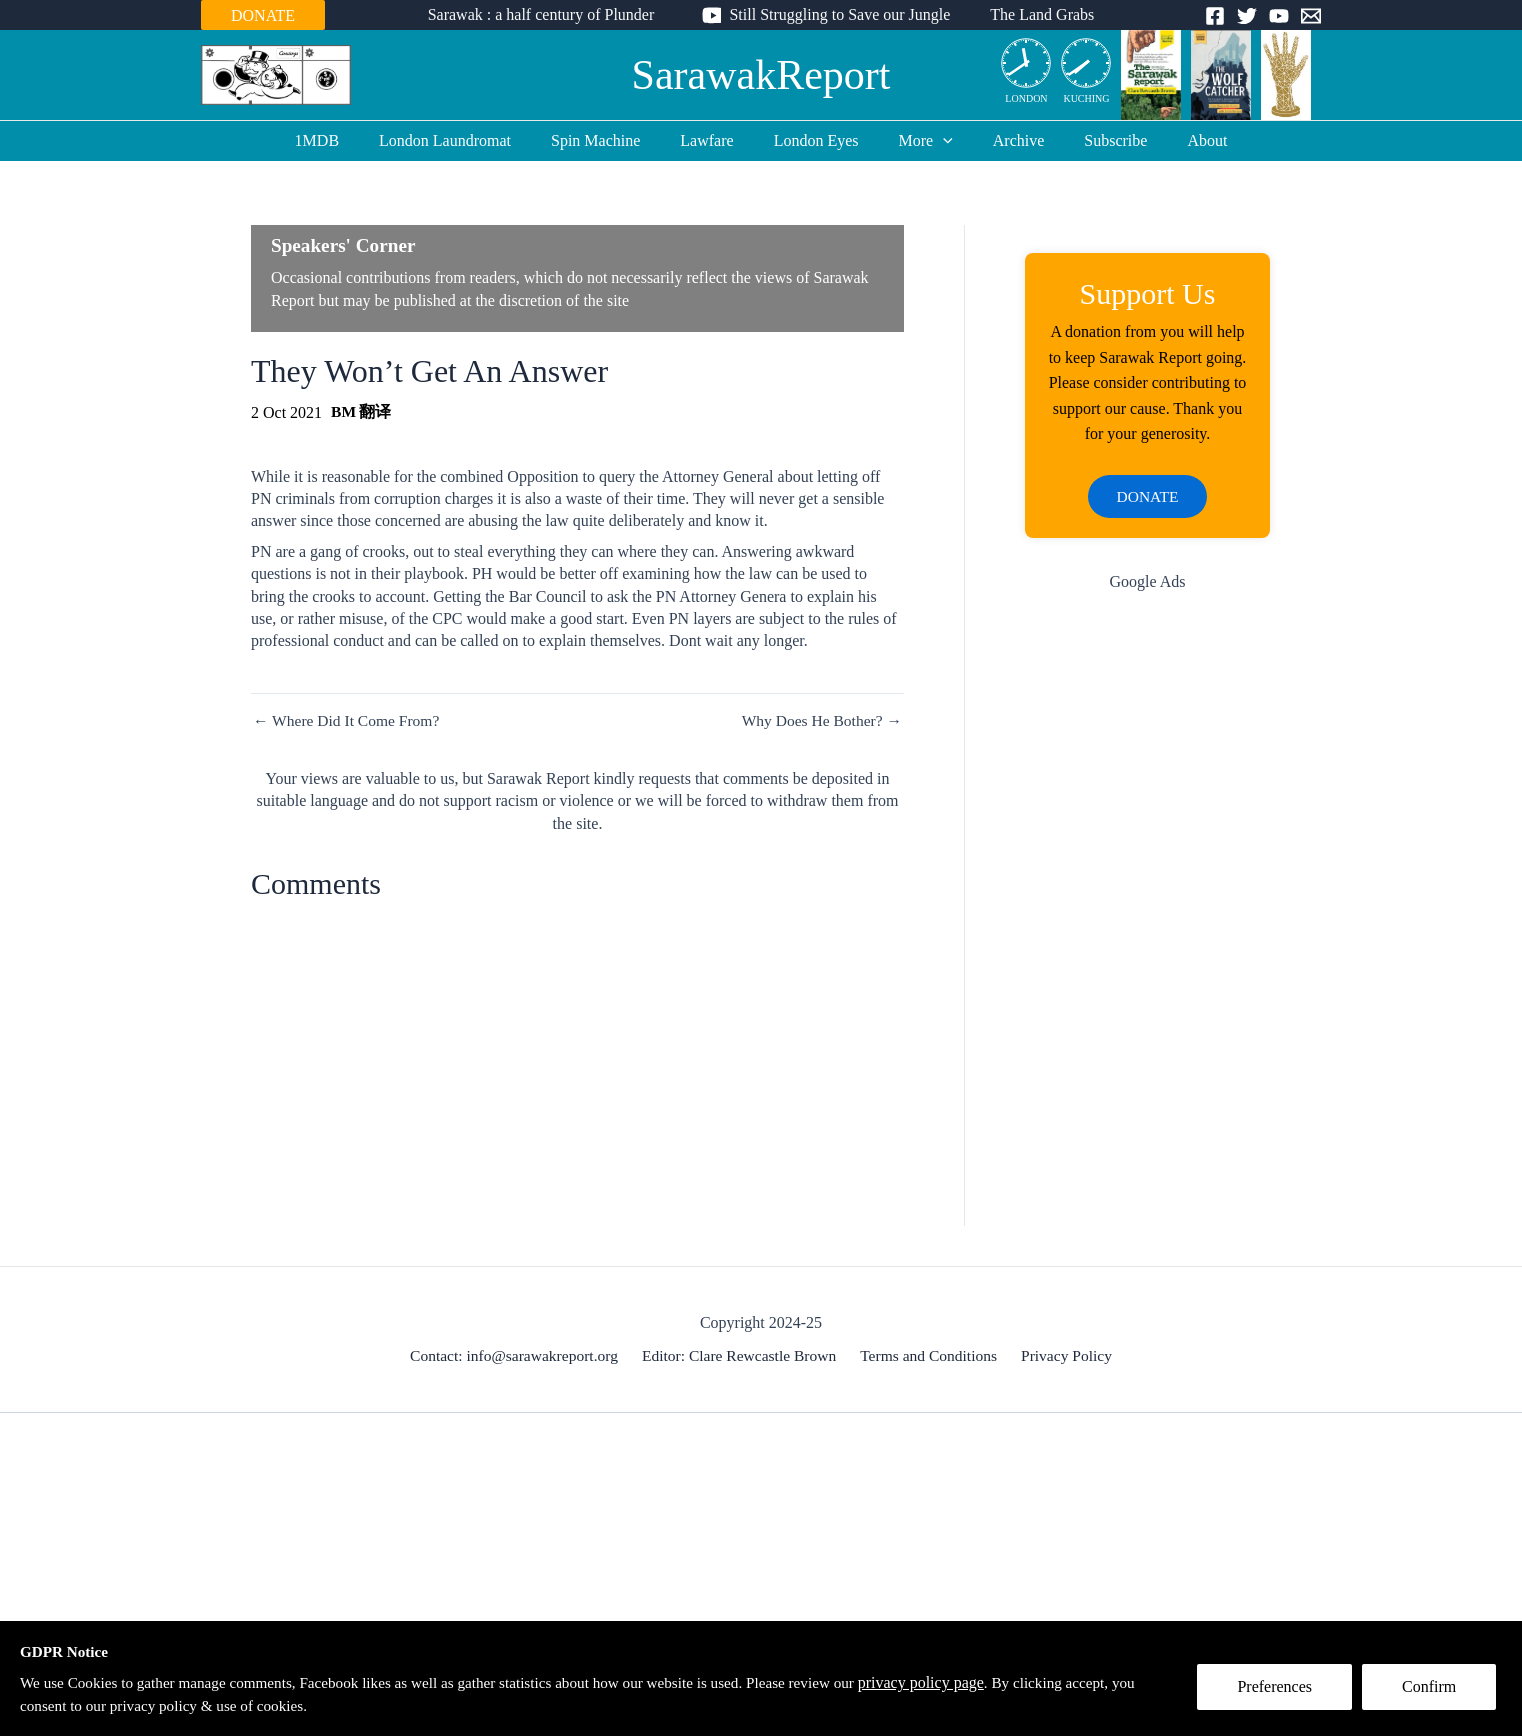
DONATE (263, 15)
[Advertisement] (1147, 929)
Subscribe (1091, 140)
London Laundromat (469, 140)
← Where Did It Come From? (349, 721)
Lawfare (714, 140)
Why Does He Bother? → (819, 721)
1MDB (349, 140)
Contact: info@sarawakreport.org (519, 1357)
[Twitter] (1247, 16)
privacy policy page (966, 1681)
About (1175, 140)
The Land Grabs (1034, 14)
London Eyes (816, 140)
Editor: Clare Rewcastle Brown (743, 1357)
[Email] (1311, 16)
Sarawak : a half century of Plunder (549, 14)
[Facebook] (1215, 16)
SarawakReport (761, 75)
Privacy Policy (1063, 1357)
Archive (1003, 140)
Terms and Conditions (929, 1357)
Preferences (1280, 1692)
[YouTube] (1279, 16)
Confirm (1435, 1692)
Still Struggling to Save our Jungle (839, 14)
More (918, 141)
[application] (935, 141)
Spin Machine (611, 140)
